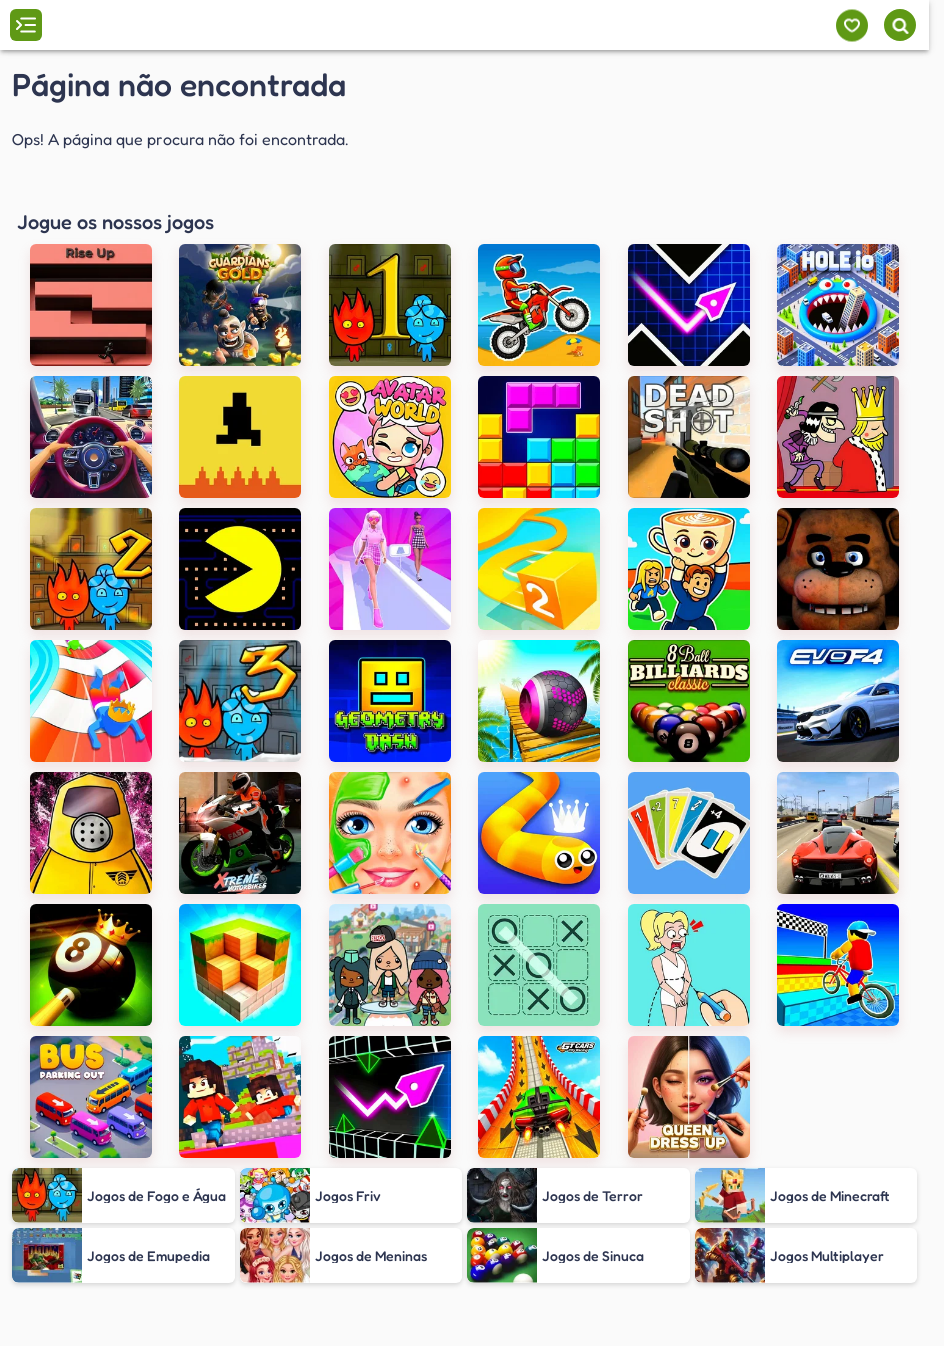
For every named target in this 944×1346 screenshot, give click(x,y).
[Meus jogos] (851, 25)
